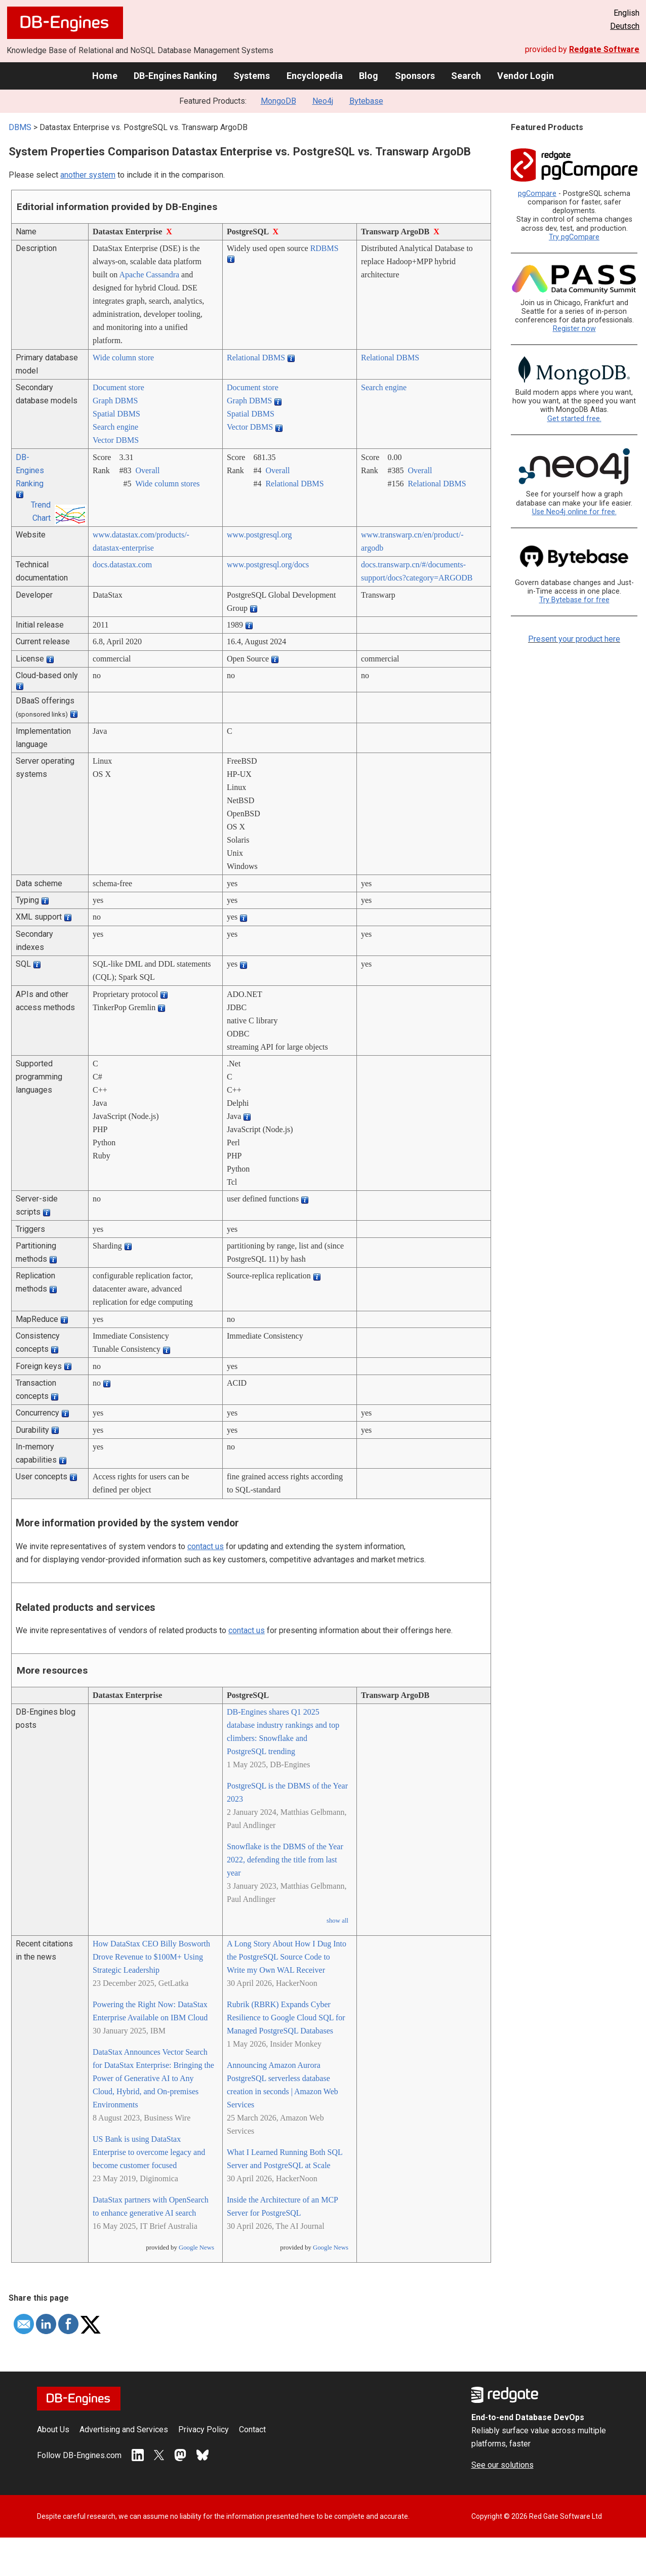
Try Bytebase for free (574, 600)
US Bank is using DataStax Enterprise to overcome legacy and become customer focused (149, 2152)
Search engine (115, 427)
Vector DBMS (116, 440)
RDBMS (324, 248)
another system (87, 175)
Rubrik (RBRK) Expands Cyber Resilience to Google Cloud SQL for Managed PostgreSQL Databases (286, 2017)
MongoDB (278, 101)
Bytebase (366, 101)
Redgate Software (604, 49)
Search (466, 75)
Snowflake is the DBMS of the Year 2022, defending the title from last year (285, 1859)
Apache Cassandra (149, 274)
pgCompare (537, 193)
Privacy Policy (203, 2429)
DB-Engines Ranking (175, 75)
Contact (252, 2429)
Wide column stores (167, 483)
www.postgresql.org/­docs (268, 564)
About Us (53, 2429)
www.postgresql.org (259, 534)
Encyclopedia (315, 75)
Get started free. (574, 418)
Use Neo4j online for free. (574, 512)
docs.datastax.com (122, 564)
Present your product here (574, 639)
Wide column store (123, 357)
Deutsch (624, 26)
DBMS (20, 127)
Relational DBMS (256, 357)
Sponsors (415, 75)
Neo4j (322, 101)
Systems (251, 75)
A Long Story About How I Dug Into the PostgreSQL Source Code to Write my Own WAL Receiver (286, 1956)
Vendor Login (525, 75)
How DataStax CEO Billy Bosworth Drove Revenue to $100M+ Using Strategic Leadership (151, 1956)
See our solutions (502, 2465)
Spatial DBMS (116, 413)
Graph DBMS (115, 400)
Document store (118, 387)
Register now (574, 328)
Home (104, 75)
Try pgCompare (574, 237)
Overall (147, 470)
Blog (368, 75)
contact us (205, 1546)
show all (337, 1920)
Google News (196, 2247)
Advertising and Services (123, 2429)
